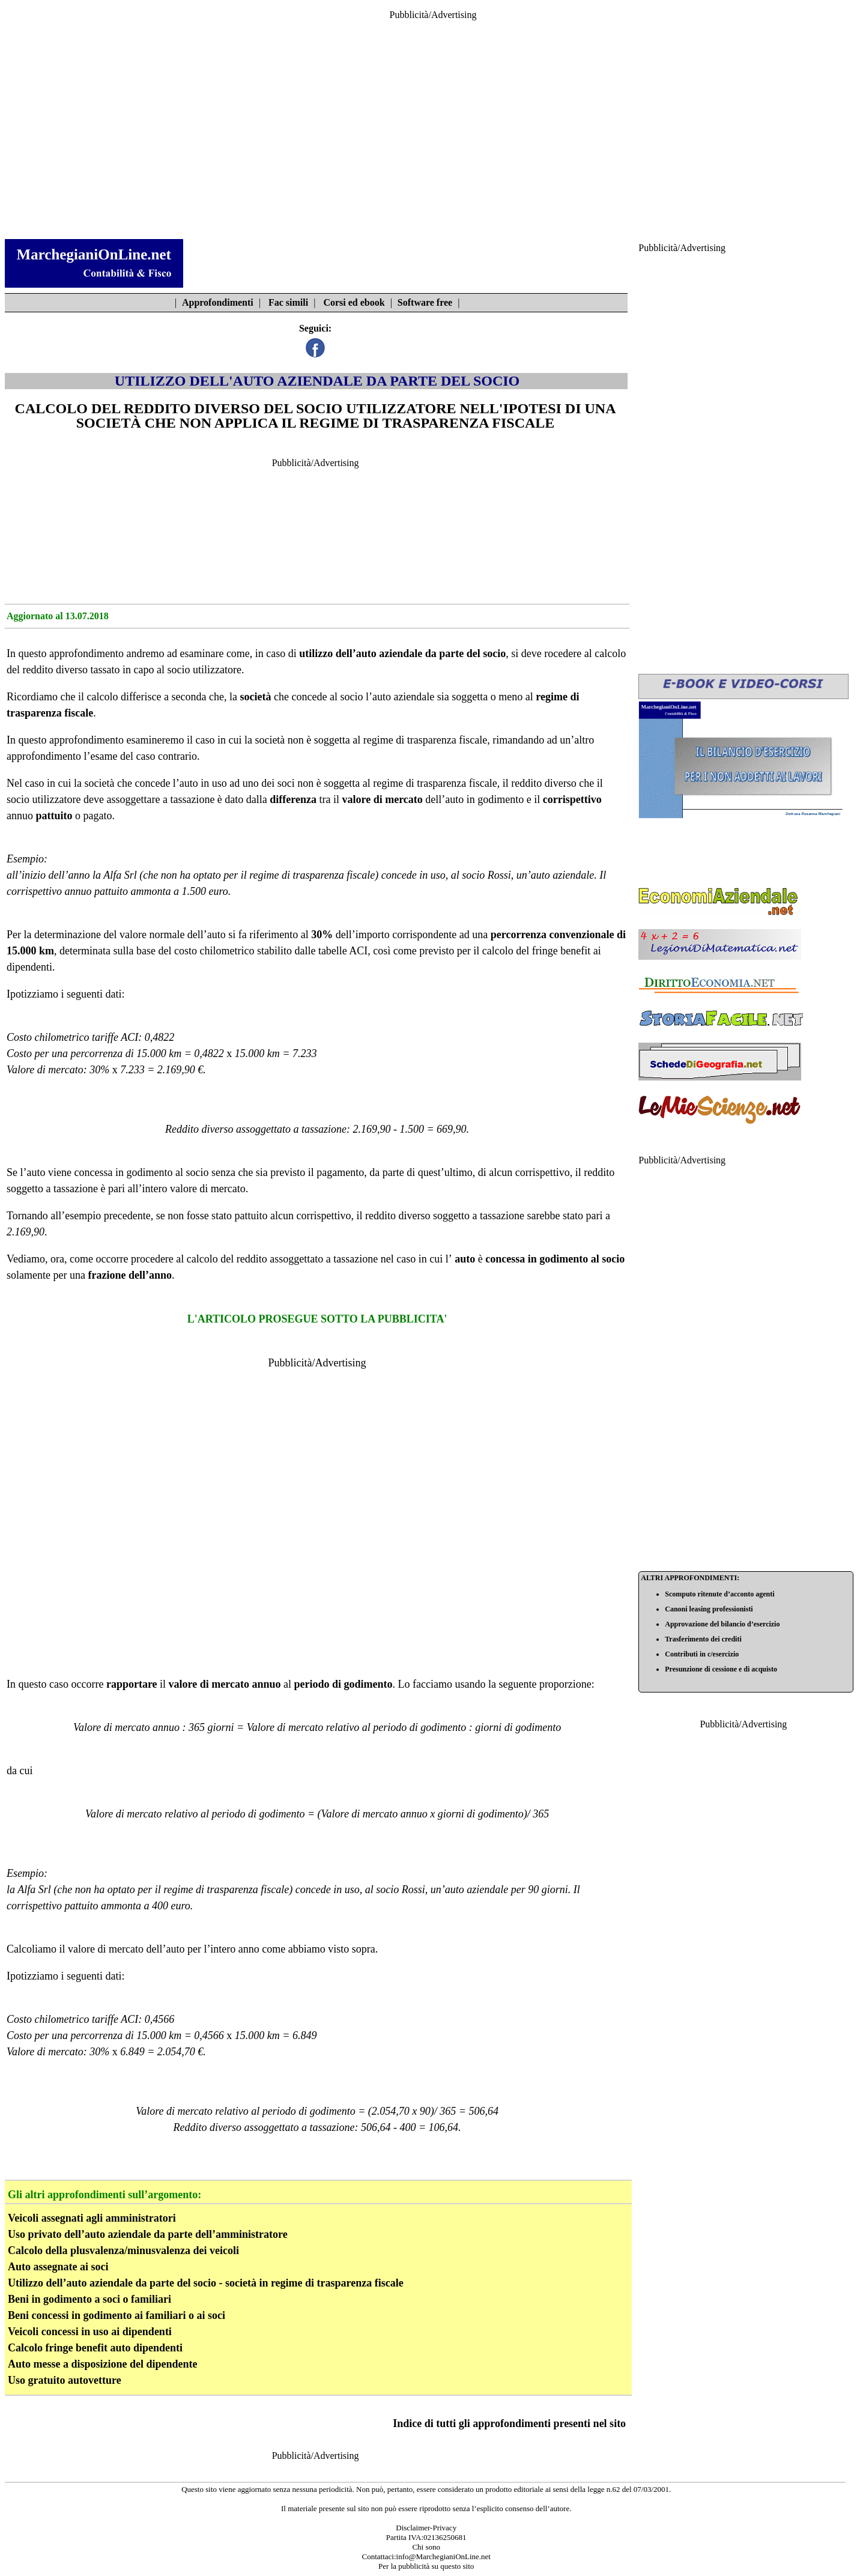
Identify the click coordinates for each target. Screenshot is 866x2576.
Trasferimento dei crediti (703, 1639)
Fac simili (288, 302)
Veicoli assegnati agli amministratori (92, 2218)
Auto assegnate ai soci (58, 2267)
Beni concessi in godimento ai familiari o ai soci (116, 2315)
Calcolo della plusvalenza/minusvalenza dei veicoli (123, 2250)
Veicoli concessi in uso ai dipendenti (90, 2332)
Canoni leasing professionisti (708, 1609)
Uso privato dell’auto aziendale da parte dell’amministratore (148, 2234)
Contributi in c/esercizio (702, 1654)
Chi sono (426, 2546)
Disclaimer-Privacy (426, 2527)
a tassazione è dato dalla (215, 799)
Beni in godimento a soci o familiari (89, 2299)
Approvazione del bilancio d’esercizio (722, 1624)
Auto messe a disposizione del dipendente (103, 2364)
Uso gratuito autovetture (64, 2380)
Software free (425, 302)
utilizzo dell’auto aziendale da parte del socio (402, 653)
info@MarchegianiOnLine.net (443, 2556)
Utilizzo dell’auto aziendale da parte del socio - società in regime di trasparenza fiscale (206, 2283)
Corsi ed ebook (353, 302)
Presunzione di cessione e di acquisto (721, 1669)
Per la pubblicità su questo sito (426, 2566)
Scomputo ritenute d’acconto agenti (719, 1594)
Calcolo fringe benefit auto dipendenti (95, 2348)
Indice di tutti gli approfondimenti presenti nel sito (509, 2423)
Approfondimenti (217, 302)
